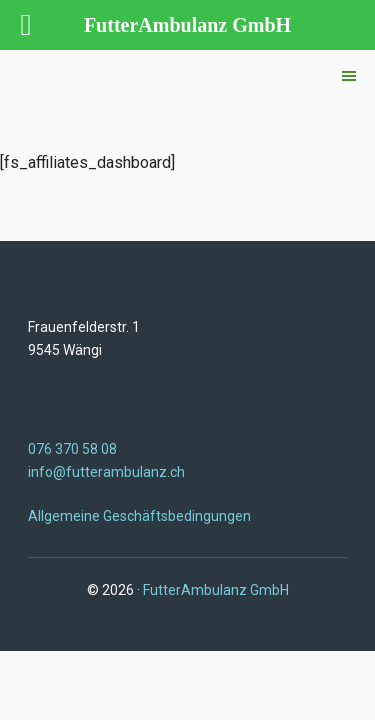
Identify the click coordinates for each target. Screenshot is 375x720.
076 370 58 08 (72, 449)
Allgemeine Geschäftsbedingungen (139, 516)
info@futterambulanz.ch (106, 472)
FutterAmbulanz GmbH (216, 590)
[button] (349, 76)
